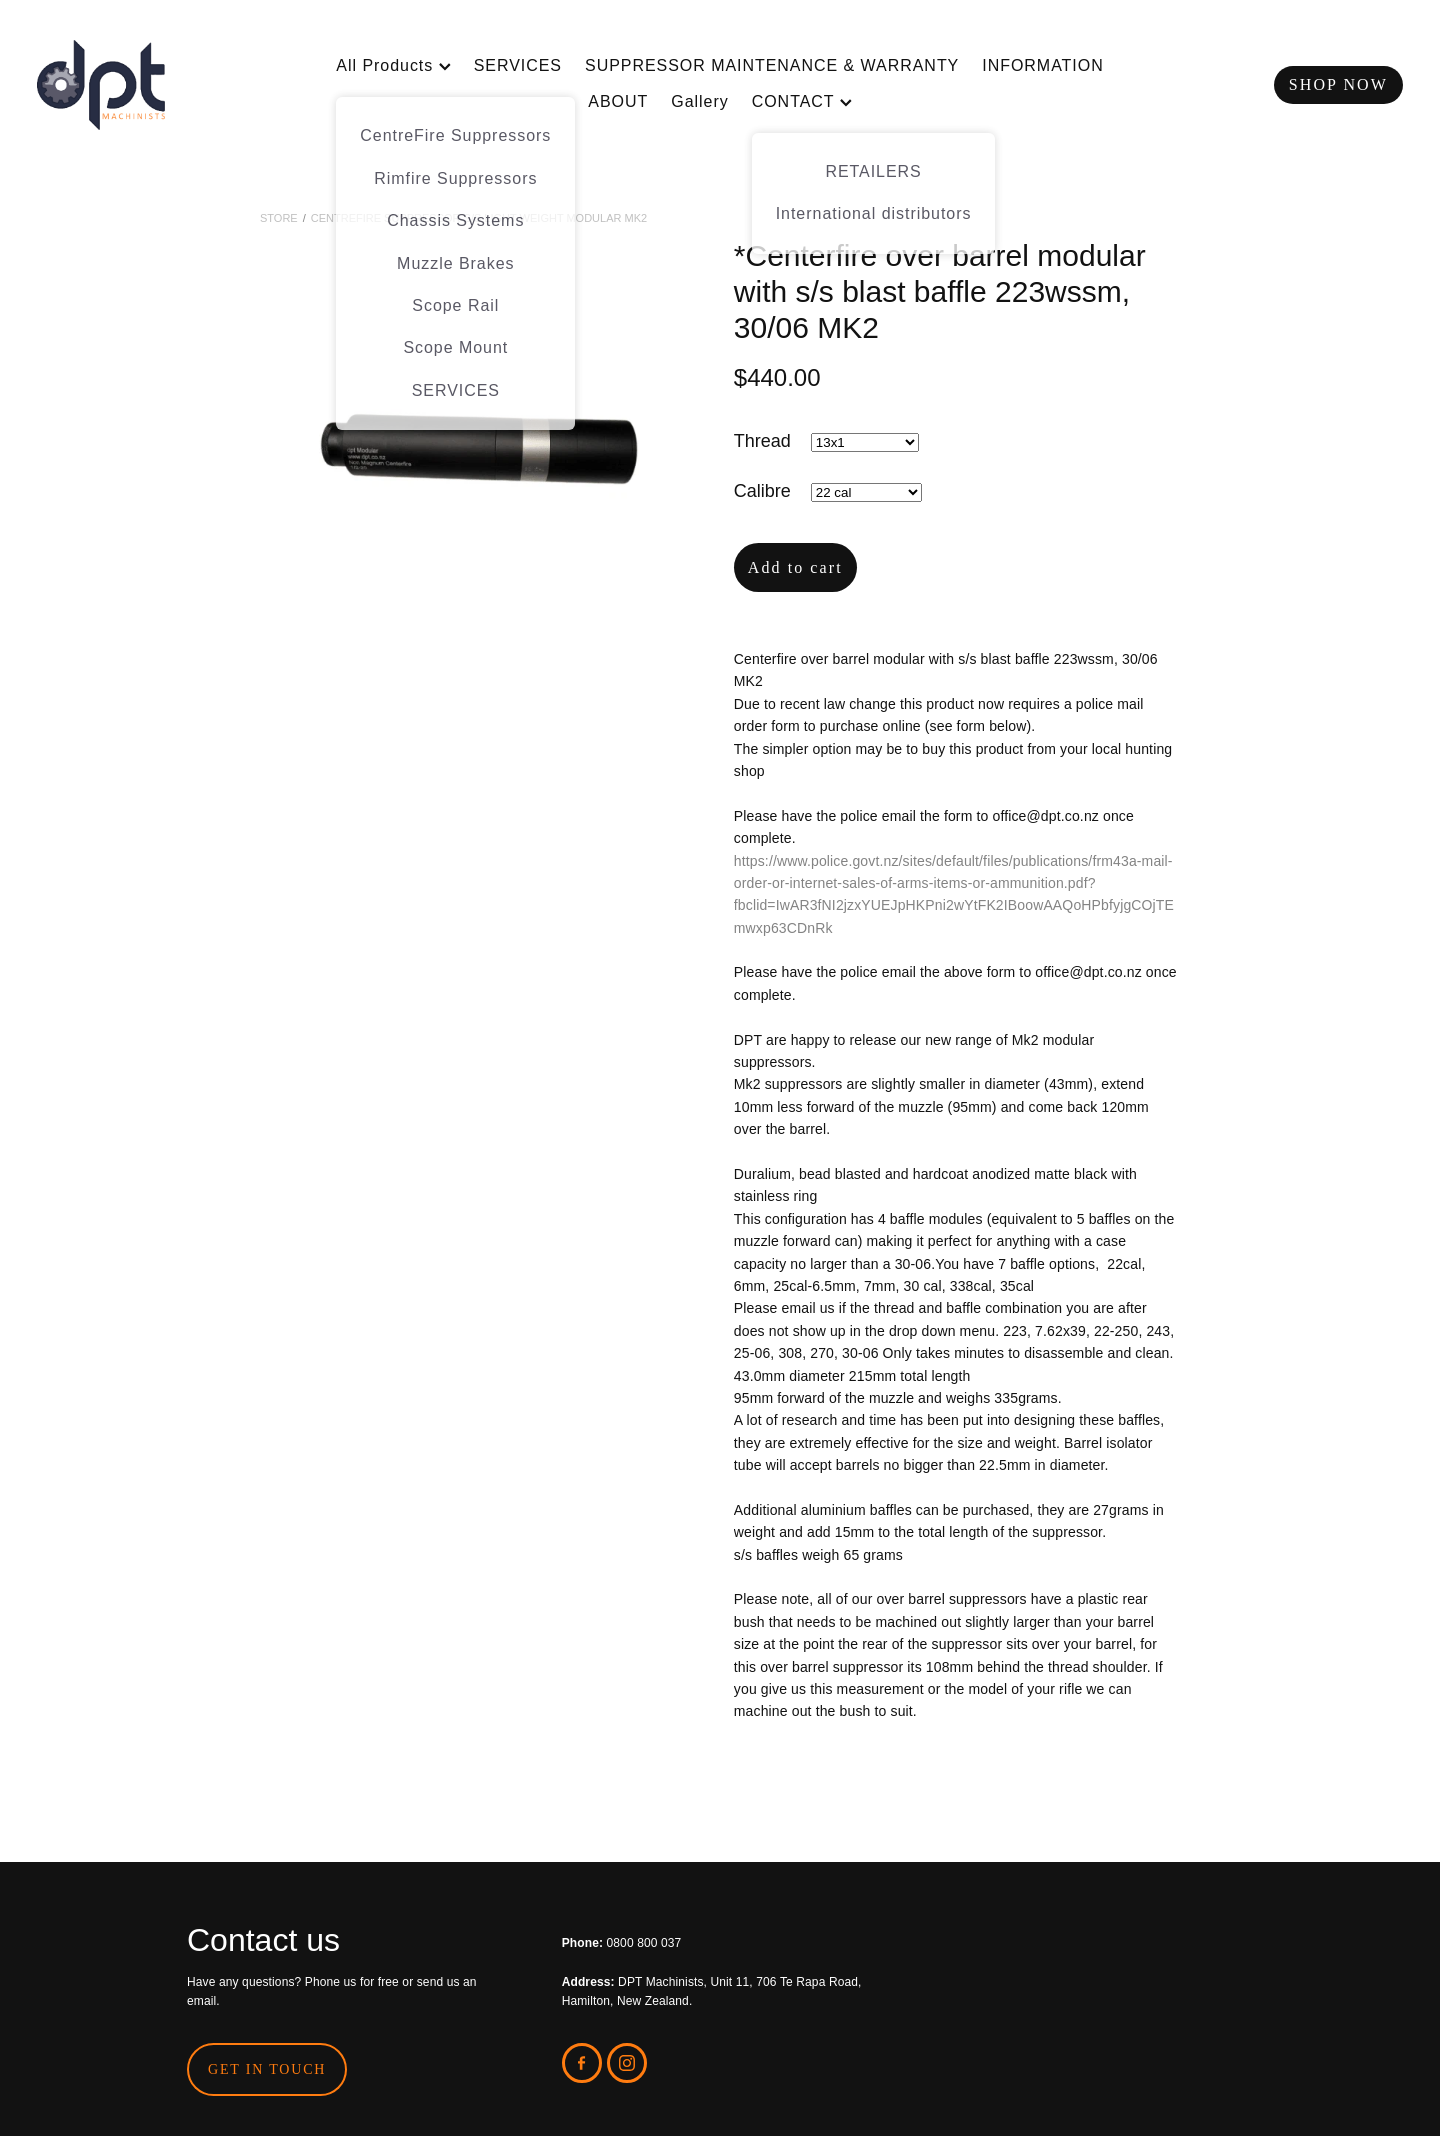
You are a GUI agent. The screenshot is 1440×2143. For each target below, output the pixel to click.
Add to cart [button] (795, 567)
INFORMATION (1042, 65)
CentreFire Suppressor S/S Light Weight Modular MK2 (479, 218)
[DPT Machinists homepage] (173, 85)
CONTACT (802, 101)
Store (279, 218)
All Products (393, 65)
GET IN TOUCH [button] (267, 2069)
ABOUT (618, 101)
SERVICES (518, 65)
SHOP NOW (1338, 84)
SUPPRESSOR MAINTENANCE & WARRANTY (772, 65)
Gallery (699, 101)
